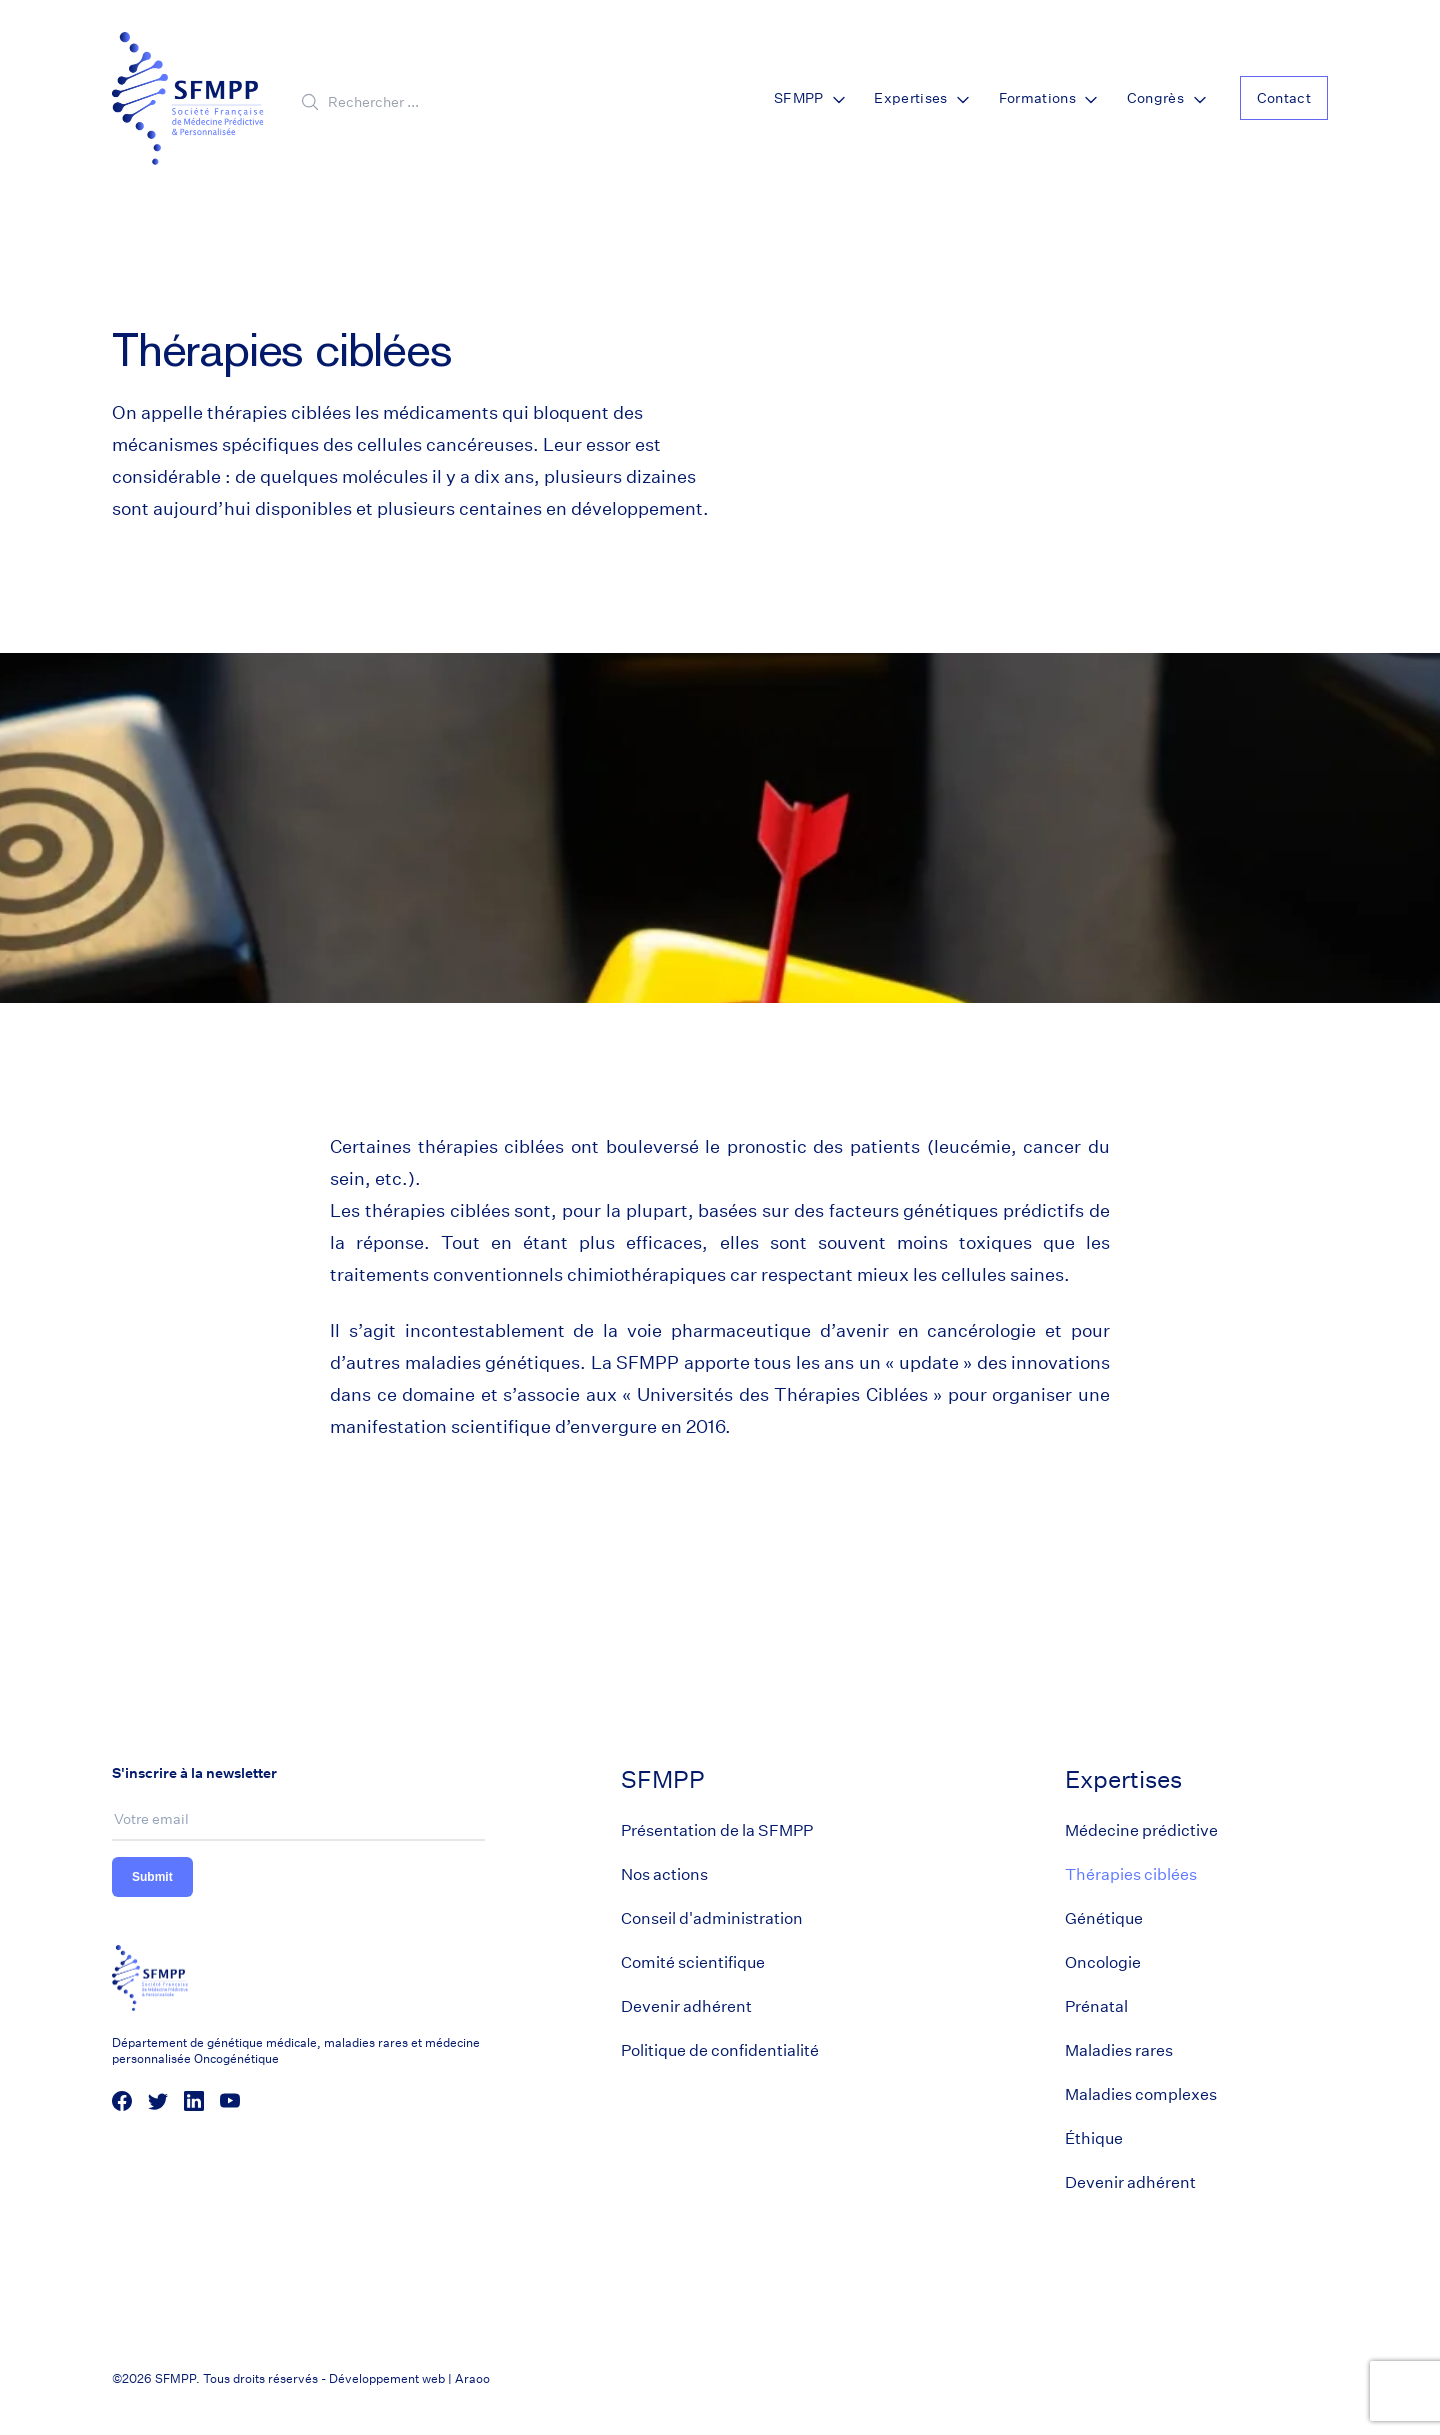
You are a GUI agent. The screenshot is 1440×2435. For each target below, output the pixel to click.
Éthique (1094, 2138)
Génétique (1104, 1918)
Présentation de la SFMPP (717, 1830)
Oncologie (1103, 1962)
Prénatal (1096, 2006)
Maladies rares (1119, 2050)
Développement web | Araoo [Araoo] (409, 2378)
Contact (1284, 98)
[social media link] (122, 2101)
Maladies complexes (1141, 2094)
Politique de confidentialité (720, 2050)
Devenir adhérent (686, 2006)
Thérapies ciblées (1131, 1874)
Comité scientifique (693, 1962)
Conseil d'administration (712, 1918)
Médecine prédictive (1141, 1830)
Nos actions (664, 1874)
